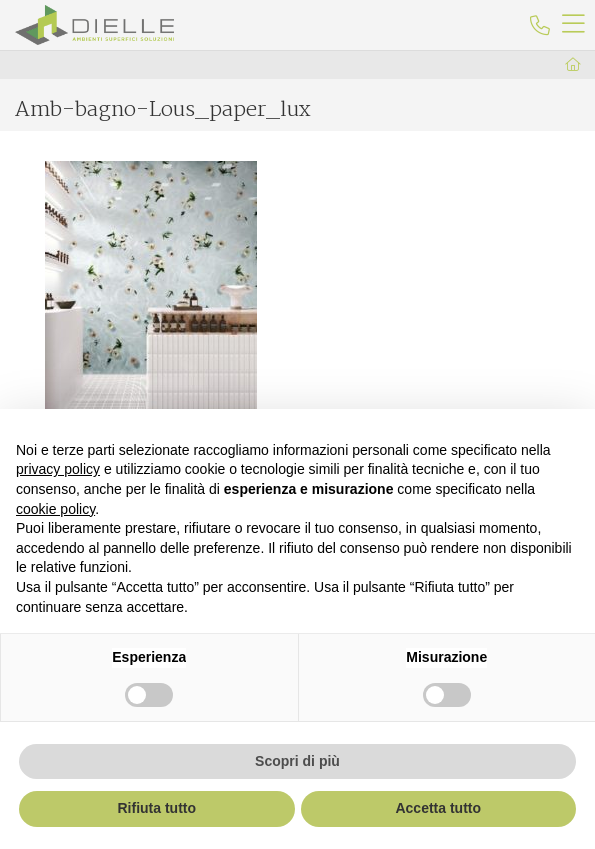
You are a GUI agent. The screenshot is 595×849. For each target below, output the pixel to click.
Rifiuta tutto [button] (156, 808)
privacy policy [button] (58, 469)
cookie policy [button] (55, 509)
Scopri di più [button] (297, 761)
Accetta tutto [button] (438, 808)
